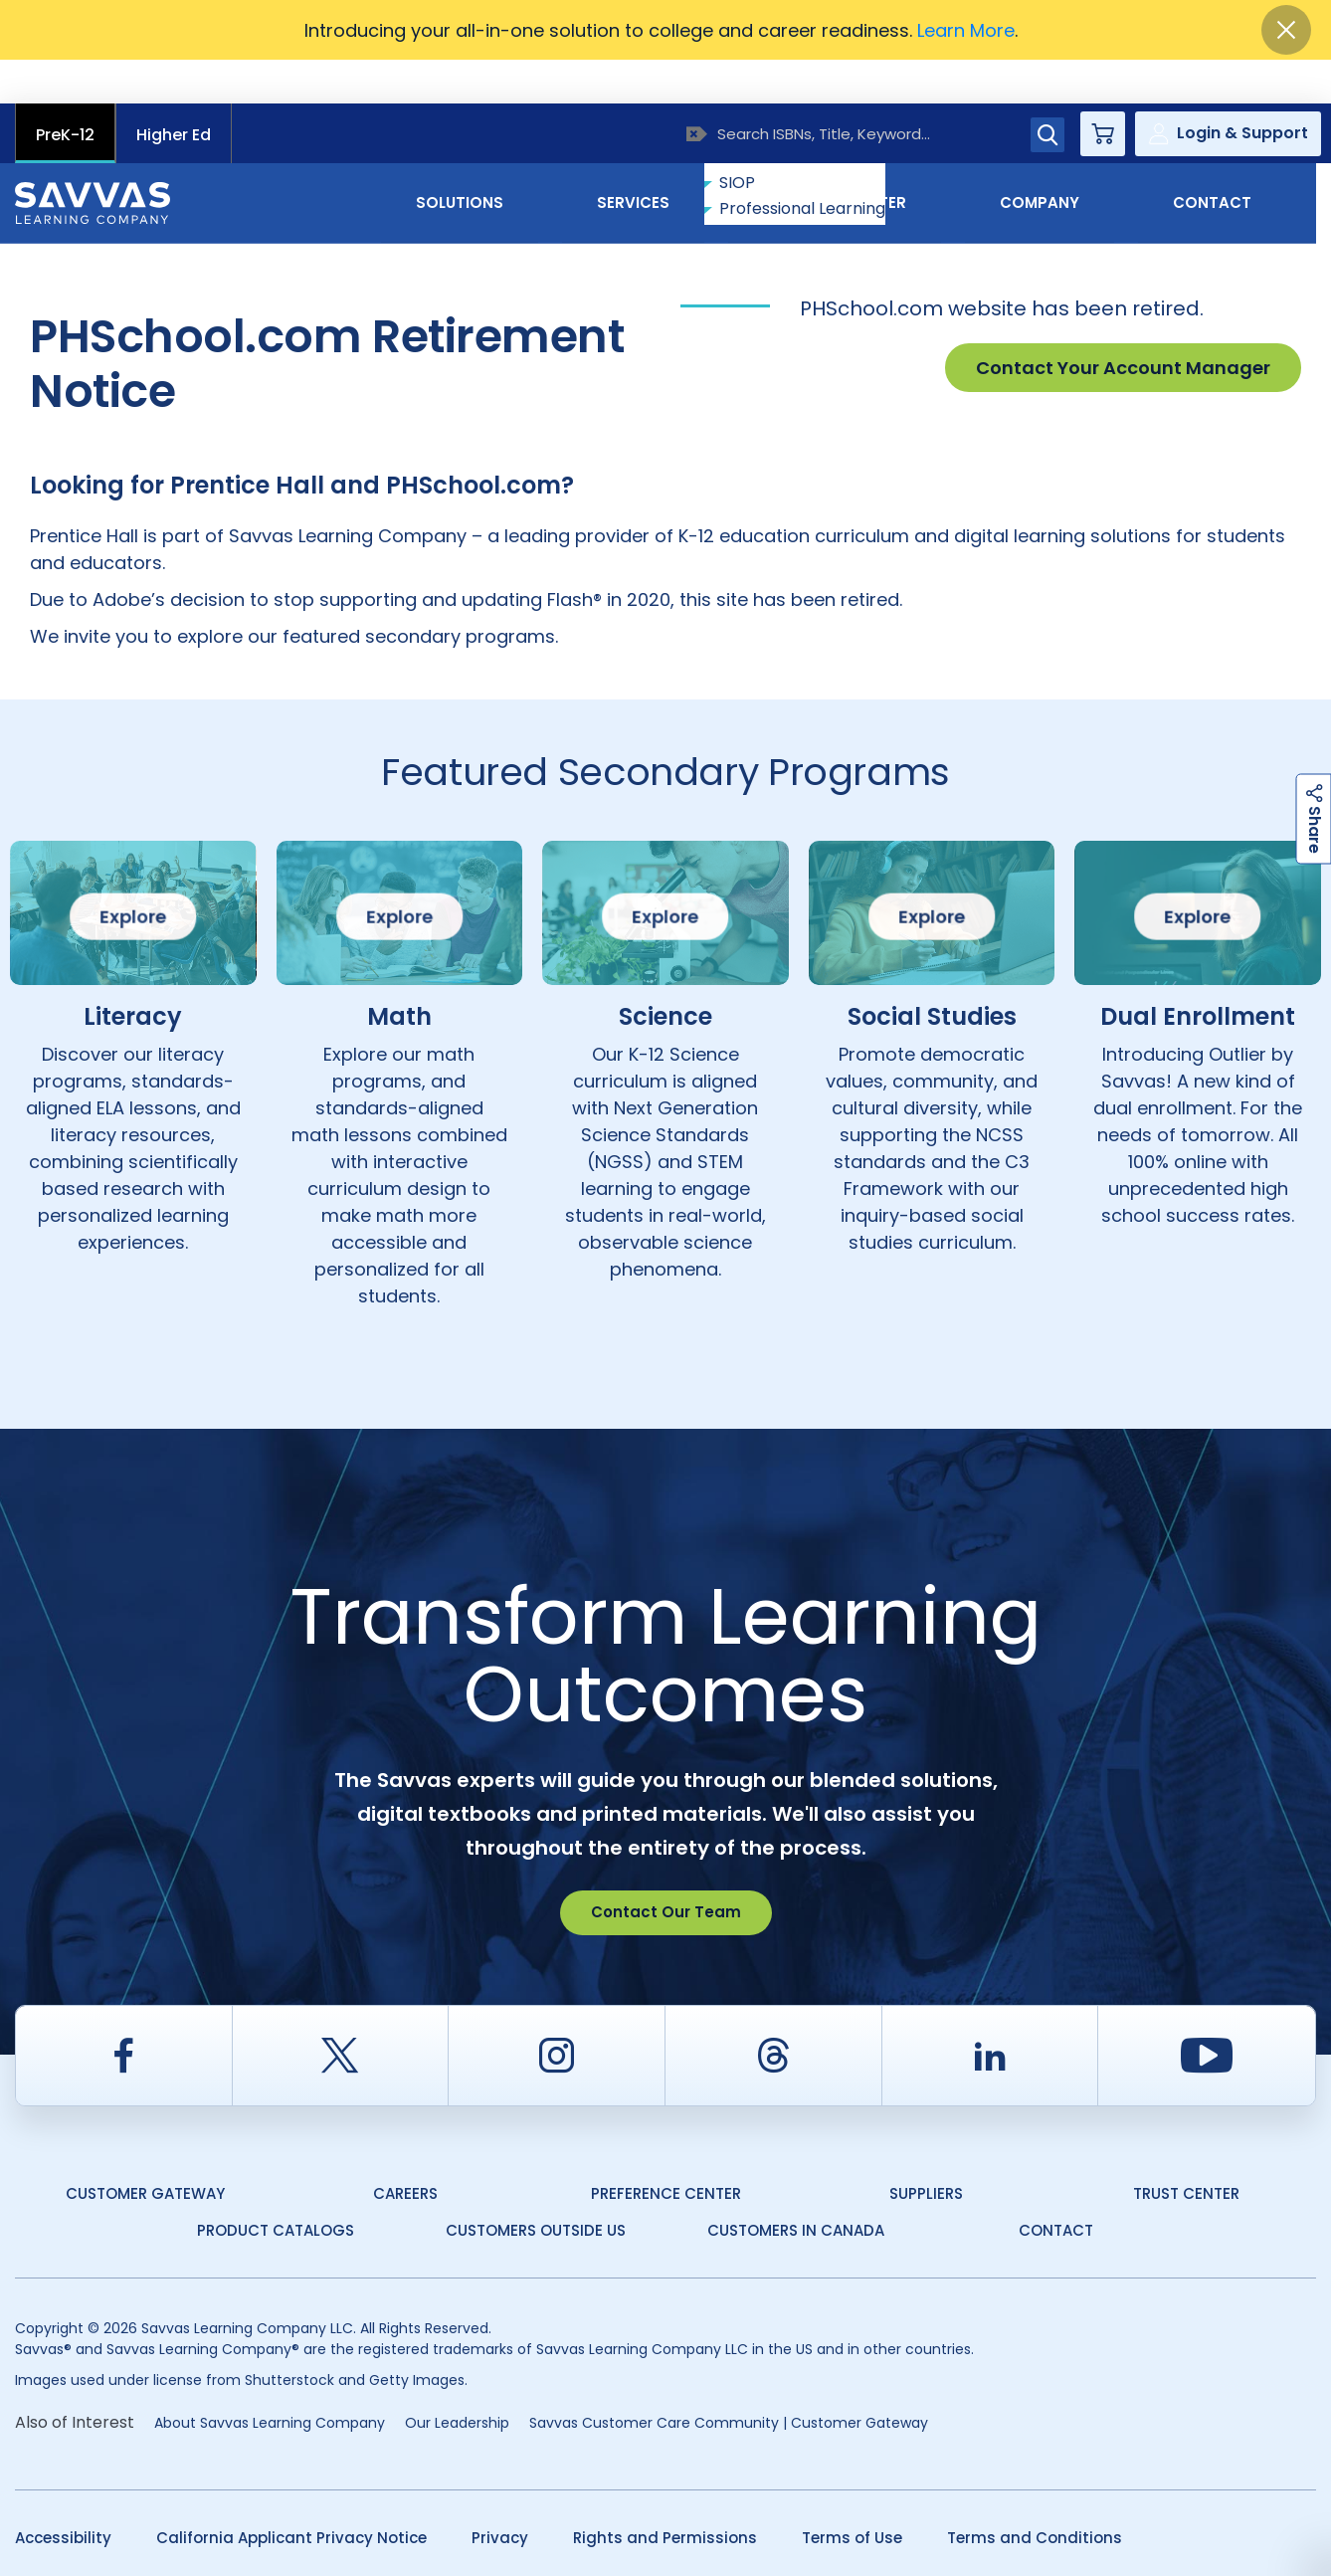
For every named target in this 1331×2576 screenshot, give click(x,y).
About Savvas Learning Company (269, 2379)
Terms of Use (852, 2493)
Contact (1232, 157)
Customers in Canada (795, 2186)
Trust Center (1186, 2149)
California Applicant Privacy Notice (291, 2493)
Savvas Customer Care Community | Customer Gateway (728, 2379)
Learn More (966, 30)
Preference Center (666, 2149)
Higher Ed (173, 91)
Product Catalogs (275, 2186)
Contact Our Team (666, 1868)
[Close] (1286, 30)
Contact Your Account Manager (1123, 323)
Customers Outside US (536, 2186)
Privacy (500, 2493)
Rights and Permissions (665, 2493)
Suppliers (926, 2149)
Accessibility (63, 2493)
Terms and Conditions (1034, 2493)
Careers (405, 2149)
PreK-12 (65, 91)
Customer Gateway (145, 2149)
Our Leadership (457, 2379)
